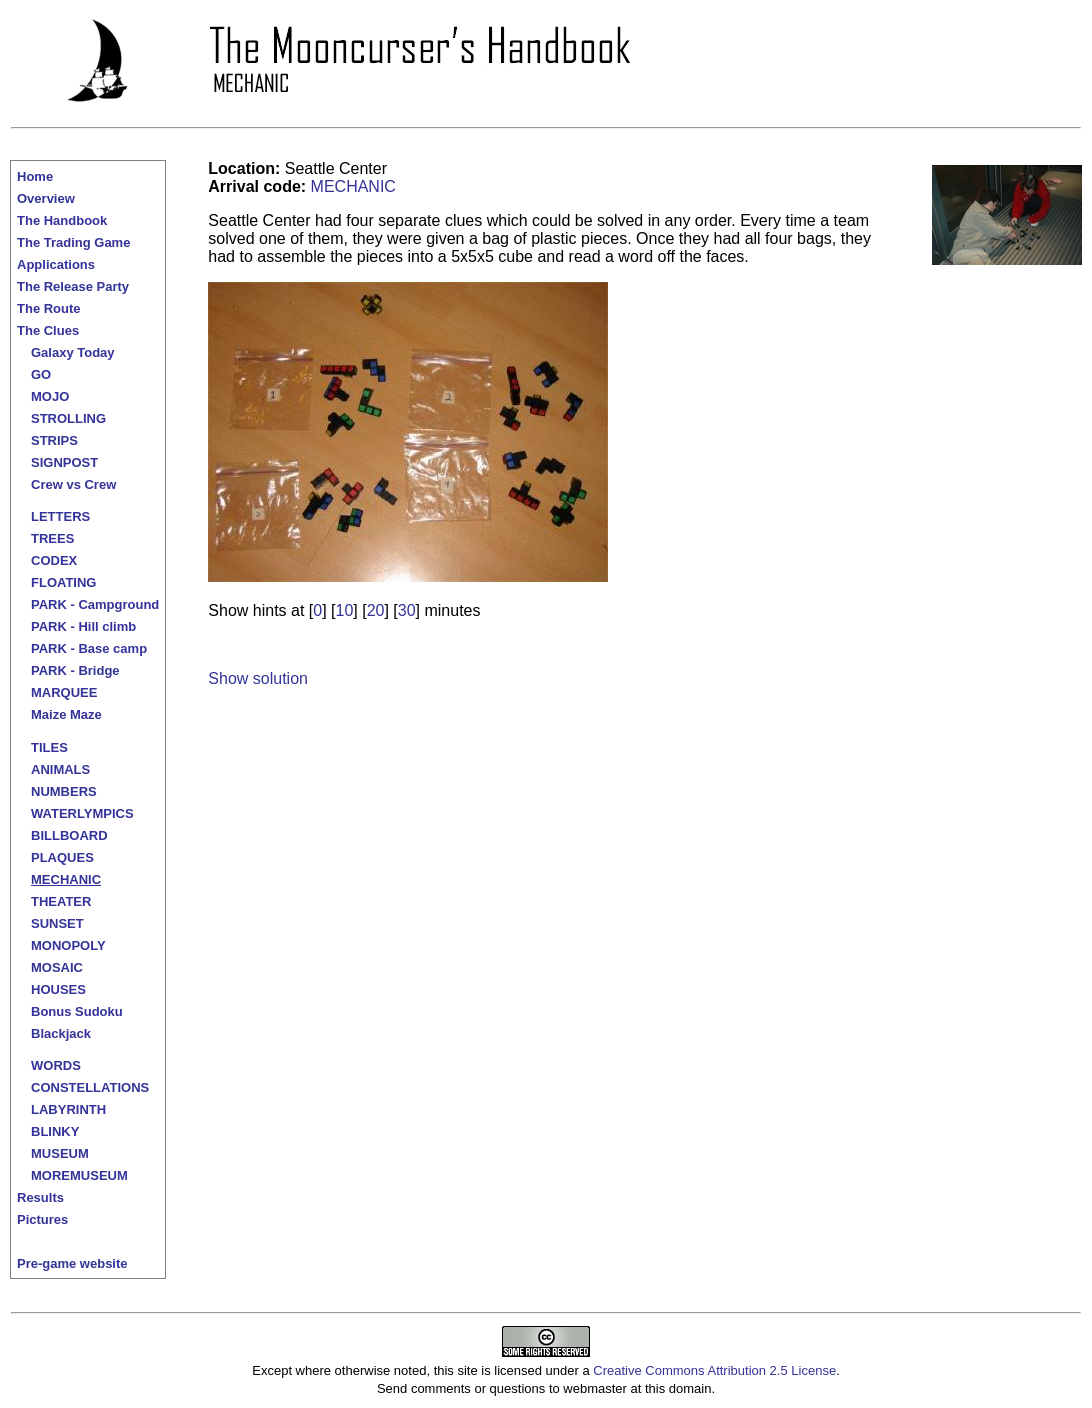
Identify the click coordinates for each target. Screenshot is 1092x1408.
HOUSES (58, 989)
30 (407, 610)
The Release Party (73, 286)
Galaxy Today (73, 352)
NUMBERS (64, 791)
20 (376, 610)
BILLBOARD (69, 835)
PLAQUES (62, 857)
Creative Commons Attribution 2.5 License (714, 1370)
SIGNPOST (64, 462)
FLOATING (63, 582)
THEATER (61, 901)
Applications (56, 264)
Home (35, 176)
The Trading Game (73, 242)
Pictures (42, 1219)
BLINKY (55, 1131)
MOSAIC (57, 967)
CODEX (54, 560)
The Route (49, 308)
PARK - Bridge (75, 670)
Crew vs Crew (73, 484)
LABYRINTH (68, 1109)
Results (40, 1197)
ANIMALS (60, 769)
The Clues (48, 330)
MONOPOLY (68, 945)
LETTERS (60, 516)
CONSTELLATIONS (90, 1087)
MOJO (50, 396)
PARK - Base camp (89, 648)
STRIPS (54, 440)
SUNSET (57, 923)
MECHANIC (66, 879)
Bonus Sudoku (77, 1011)
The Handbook (62, 220)
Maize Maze (66, 714)
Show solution (258, 678)
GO (41, 374)
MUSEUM (60, 1153)
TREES (52, 538)
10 (345, 610)
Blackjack (61, 1033)
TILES (49, 747)
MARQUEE (64, 692)
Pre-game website (72, 1263)
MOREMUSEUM (79, 1175)
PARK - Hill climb (83, 626)
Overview (46, 198)
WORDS (56, 1065)
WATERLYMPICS (82, 813)
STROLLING (68, 418)
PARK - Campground (95, 604)
